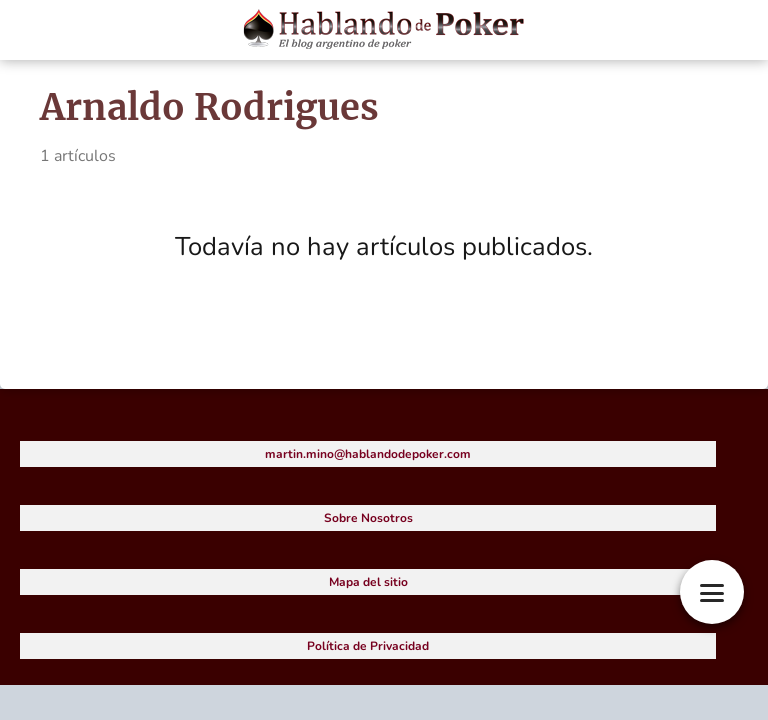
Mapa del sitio (368, 582)
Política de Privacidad (368, 646)
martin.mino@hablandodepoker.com (368, 454)
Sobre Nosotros (368, 518)
